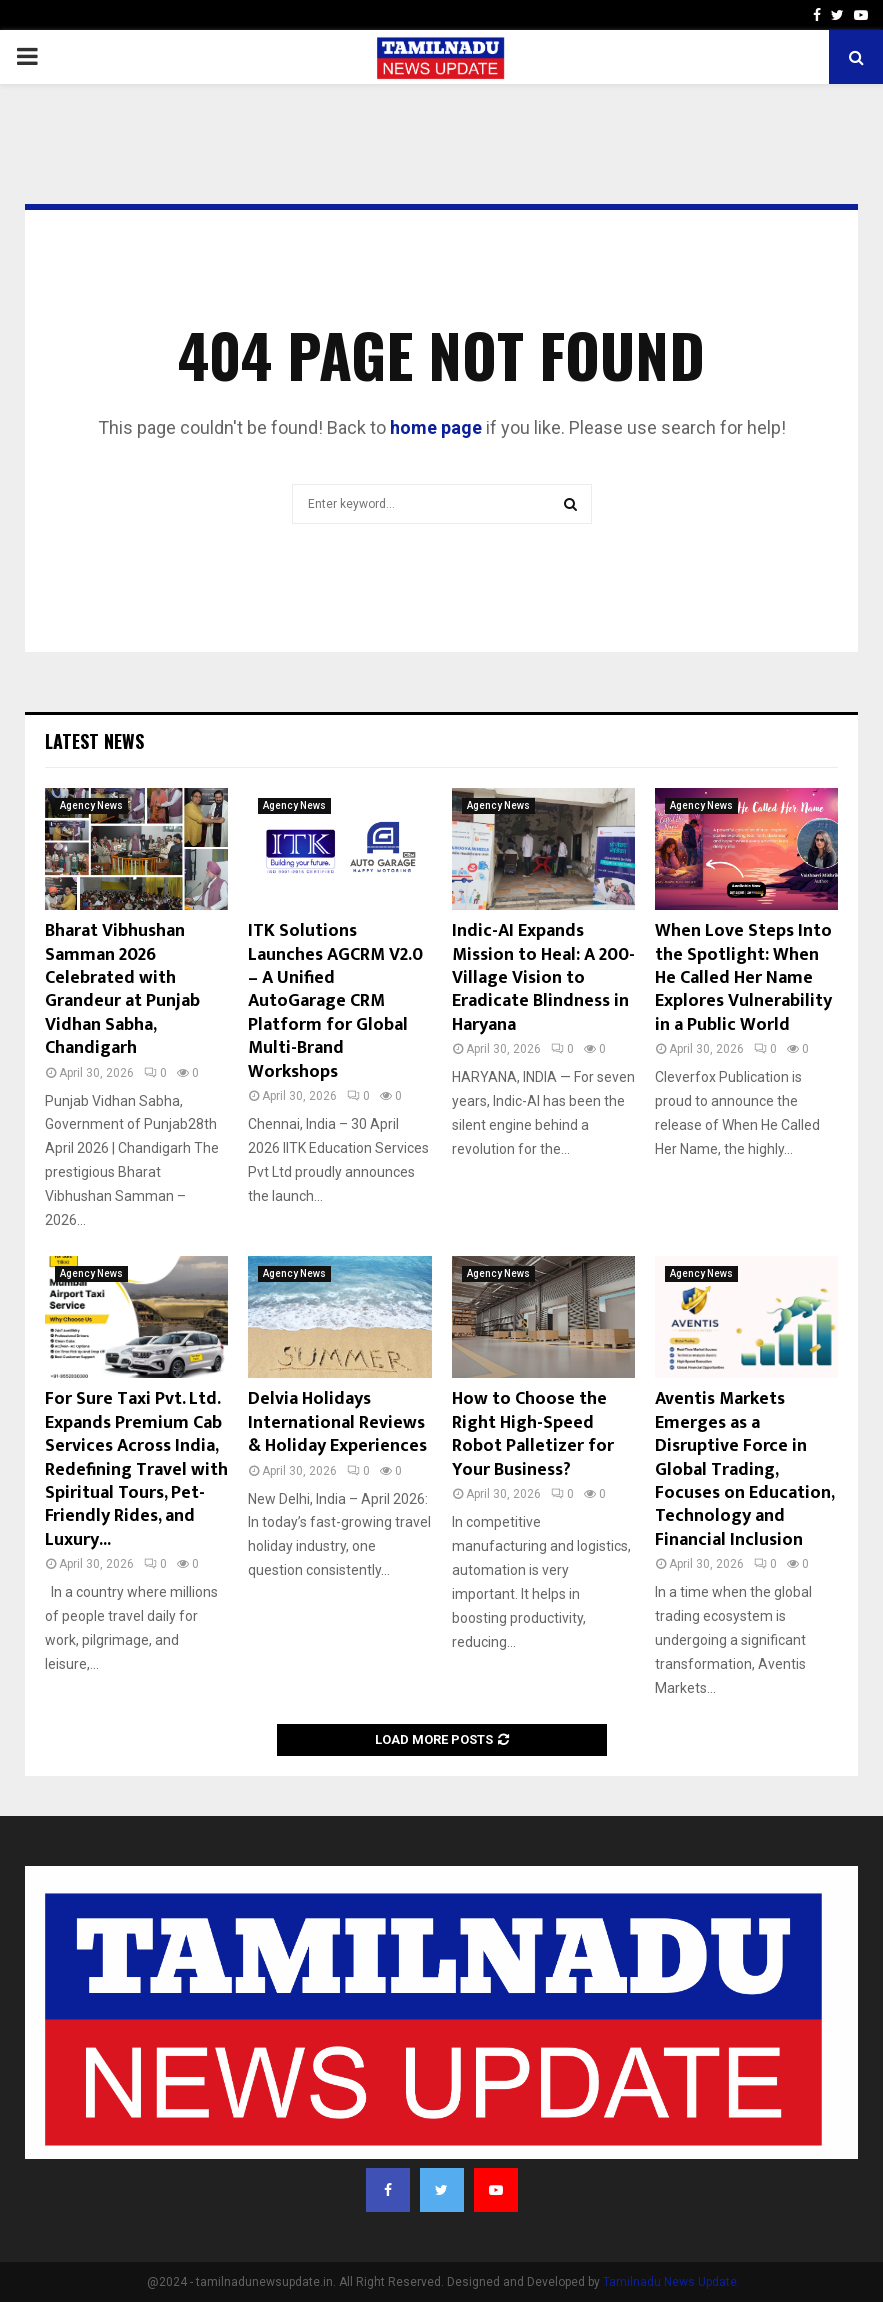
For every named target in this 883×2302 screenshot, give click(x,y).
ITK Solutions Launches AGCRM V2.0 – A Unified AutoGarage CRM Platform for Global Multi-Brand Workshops (335, 1001)
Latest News (94, 741)
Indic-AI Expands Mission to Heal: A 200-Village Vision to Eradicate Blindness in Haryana (543, 978)
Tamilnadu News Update (670, 2282)
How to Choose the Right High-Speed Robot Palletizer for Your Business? (533, 1434)
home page (436, 427)
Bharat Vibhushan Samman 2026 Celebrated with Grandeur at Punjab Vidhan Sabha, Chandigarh (122, 989)
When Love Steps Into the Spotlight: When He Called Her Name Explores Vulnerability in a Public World (743, 978)
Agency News (91, 805)
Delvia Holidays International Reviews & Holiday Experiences (337, 1422)
